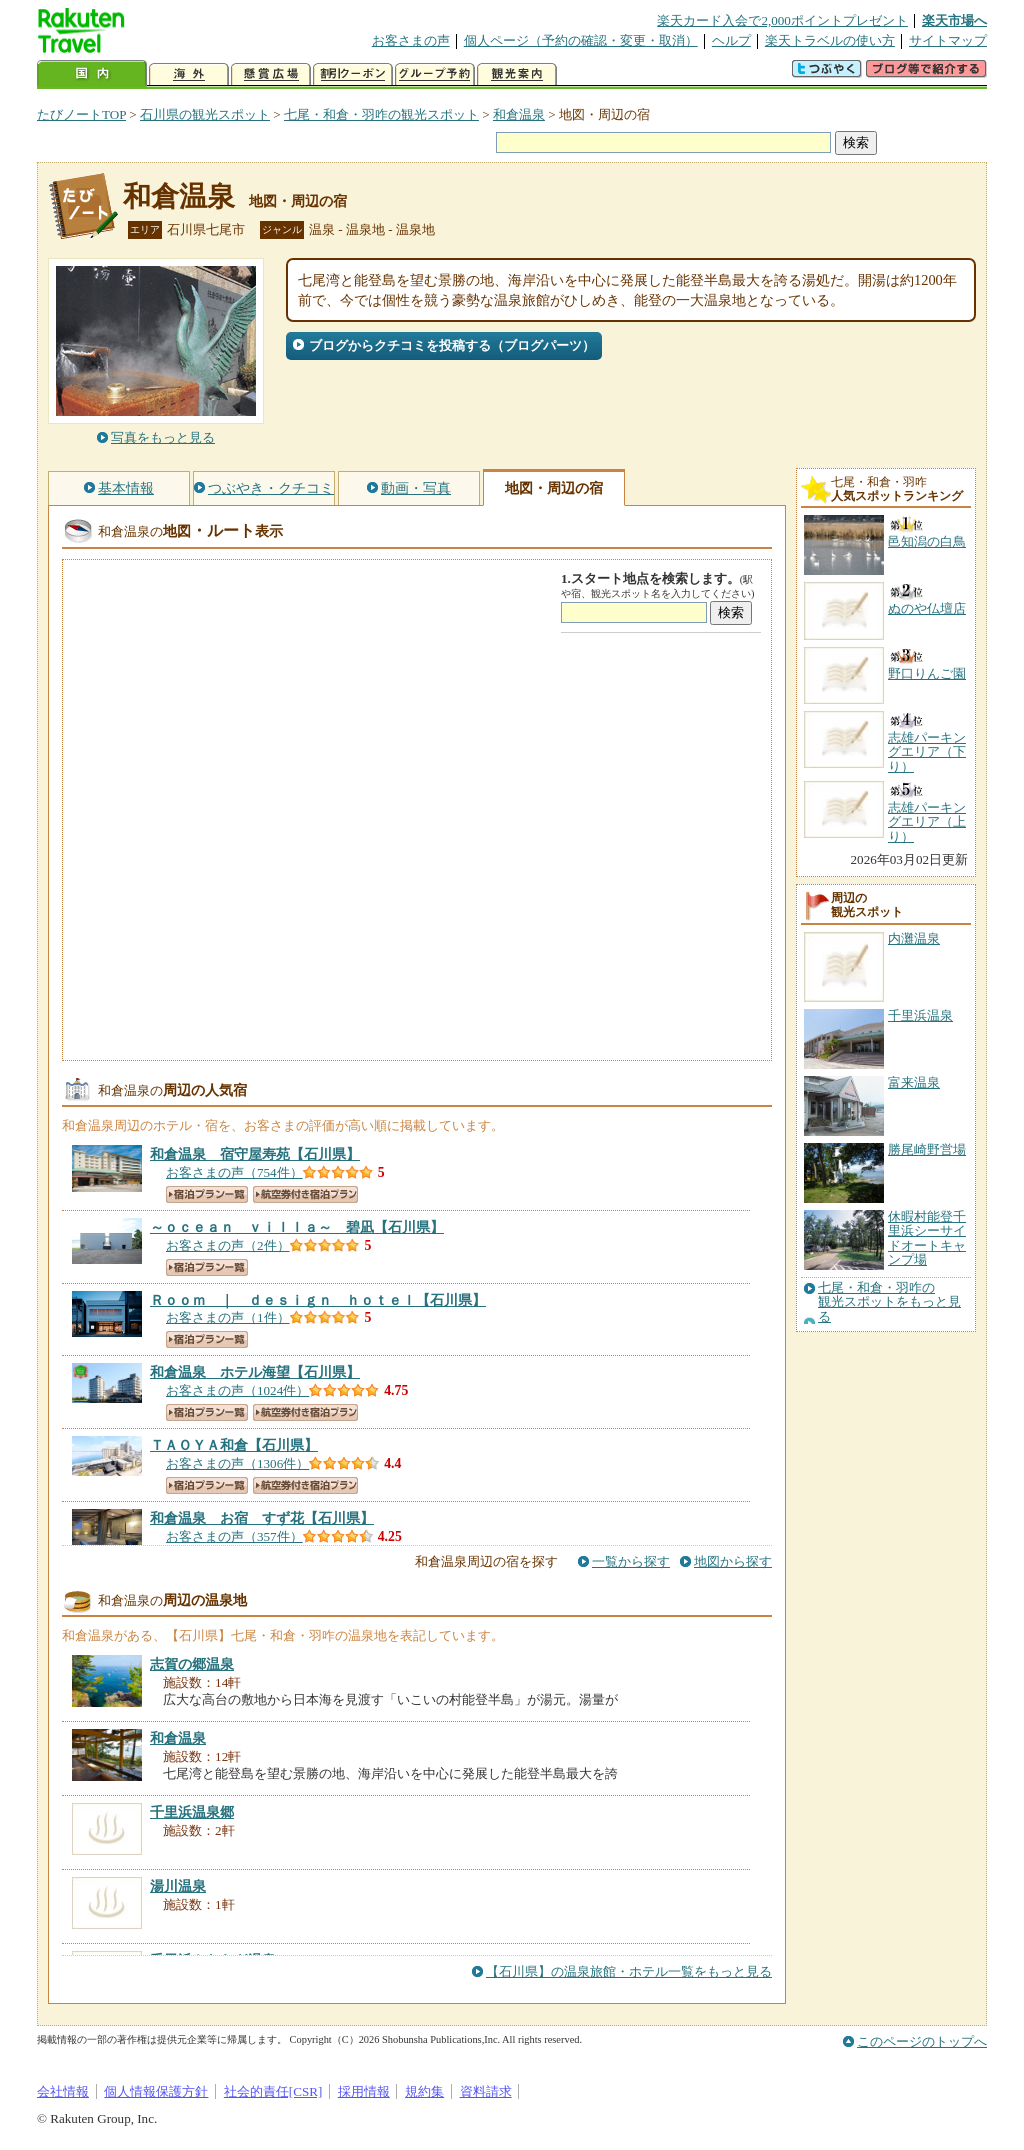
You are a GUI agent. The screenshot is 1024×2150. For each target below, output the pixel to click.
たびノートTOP (81, 114)
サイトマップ (948, 40)
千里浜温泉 (920, 1015)
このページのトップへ (922, 2041)
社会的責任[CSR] (273, 2091)
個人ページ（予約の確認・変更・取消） (581, 40)
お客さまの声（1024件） (237, 1390)
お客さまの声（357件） (234, 1536)
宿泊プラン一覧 (207, 1194)
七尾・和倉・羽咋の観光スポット (381, 114)
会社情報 (63, 2091)
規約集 (424, 2091)
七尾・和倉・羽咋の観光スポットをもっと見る (889, 1302)
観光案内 (517, 74)
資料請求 (486, 2091)
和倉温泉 (519, 114)
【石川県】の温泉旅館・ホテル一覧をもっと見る (629, 1971)
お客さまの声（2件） (228, 1245)
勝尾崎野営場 (927, 1149)
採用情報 (364, 2091)
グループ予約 (435, 74)
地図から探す (733, 1561)
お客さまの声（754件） (234, 1172)
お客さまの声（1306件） (237, 1463)
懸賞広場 (271, 74)
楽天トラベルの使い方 (830, 40)
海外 (189, 74)
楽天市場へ (954, 20)
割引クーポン (353, 74)
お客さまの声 (411, 40)
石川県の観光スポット (205, 114)
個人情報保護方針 (156, 2091)
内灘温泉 (914, 938)
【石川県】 (255, 1154)
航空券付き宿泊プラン (305, 1194)
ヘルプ (731, 40)
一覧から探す (631, 1561)
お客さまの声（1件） (228, 1317)
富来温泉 (914, 1082)
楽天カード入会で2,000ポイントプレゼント (782, 20)
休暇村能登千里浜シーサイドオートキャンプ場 (927, 1238)
